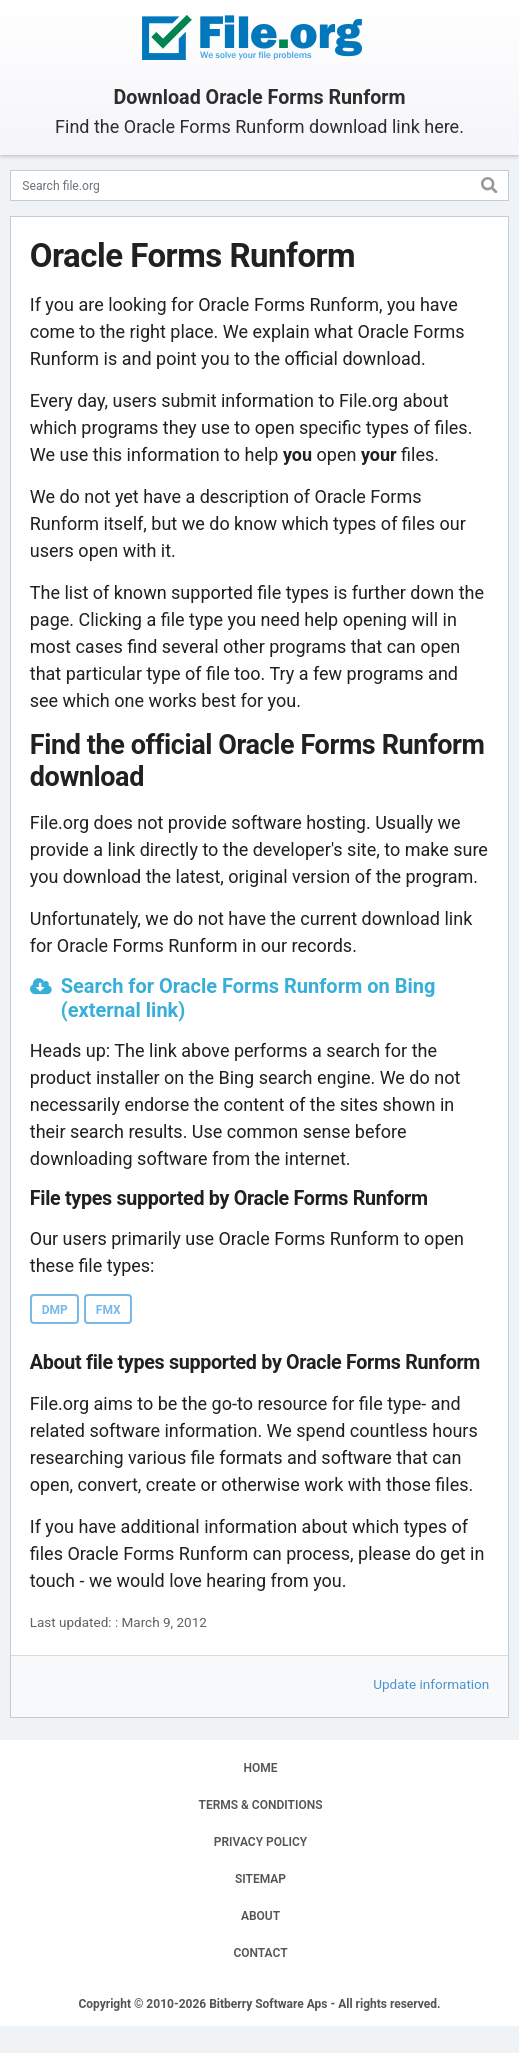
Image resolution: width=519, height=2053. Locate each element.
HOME (260, 1768)
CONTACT (260, 1953)
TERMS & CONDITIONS (261, 1805)
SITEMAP (260, 1879)
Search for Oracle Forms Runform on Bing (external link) (248, 998)
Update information (431, 1684)
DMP (55, 1310)
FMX (108, 1310)
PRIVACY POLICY (260, 1842)
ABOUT (260, 1916)
